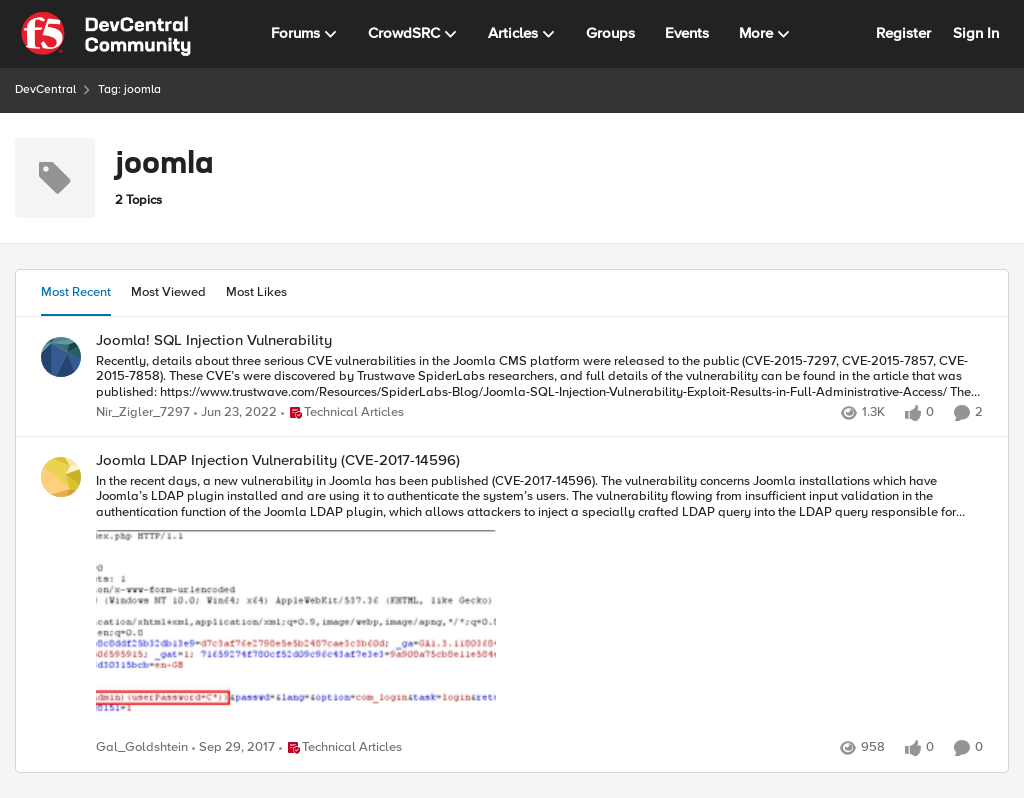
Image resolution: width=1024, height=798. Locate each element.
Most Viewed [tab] (168, 292)
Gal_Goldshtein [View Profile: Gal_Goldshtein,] (142, 748)
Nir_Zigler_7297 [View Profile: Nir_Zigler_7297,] (143, 412)
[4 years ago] (235, 413)
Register (903, 33)
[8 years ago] (233, 749)
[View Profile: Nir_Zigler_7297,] (61, 357)
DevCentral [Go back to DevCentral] (45, 89)
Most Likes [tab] (256, 292)
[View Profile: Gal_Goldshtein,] (61, 477)
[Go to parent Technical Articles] (342, 413)
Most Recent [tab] (76, 292)
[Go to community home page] (106, 34)
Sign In (976, 33)
